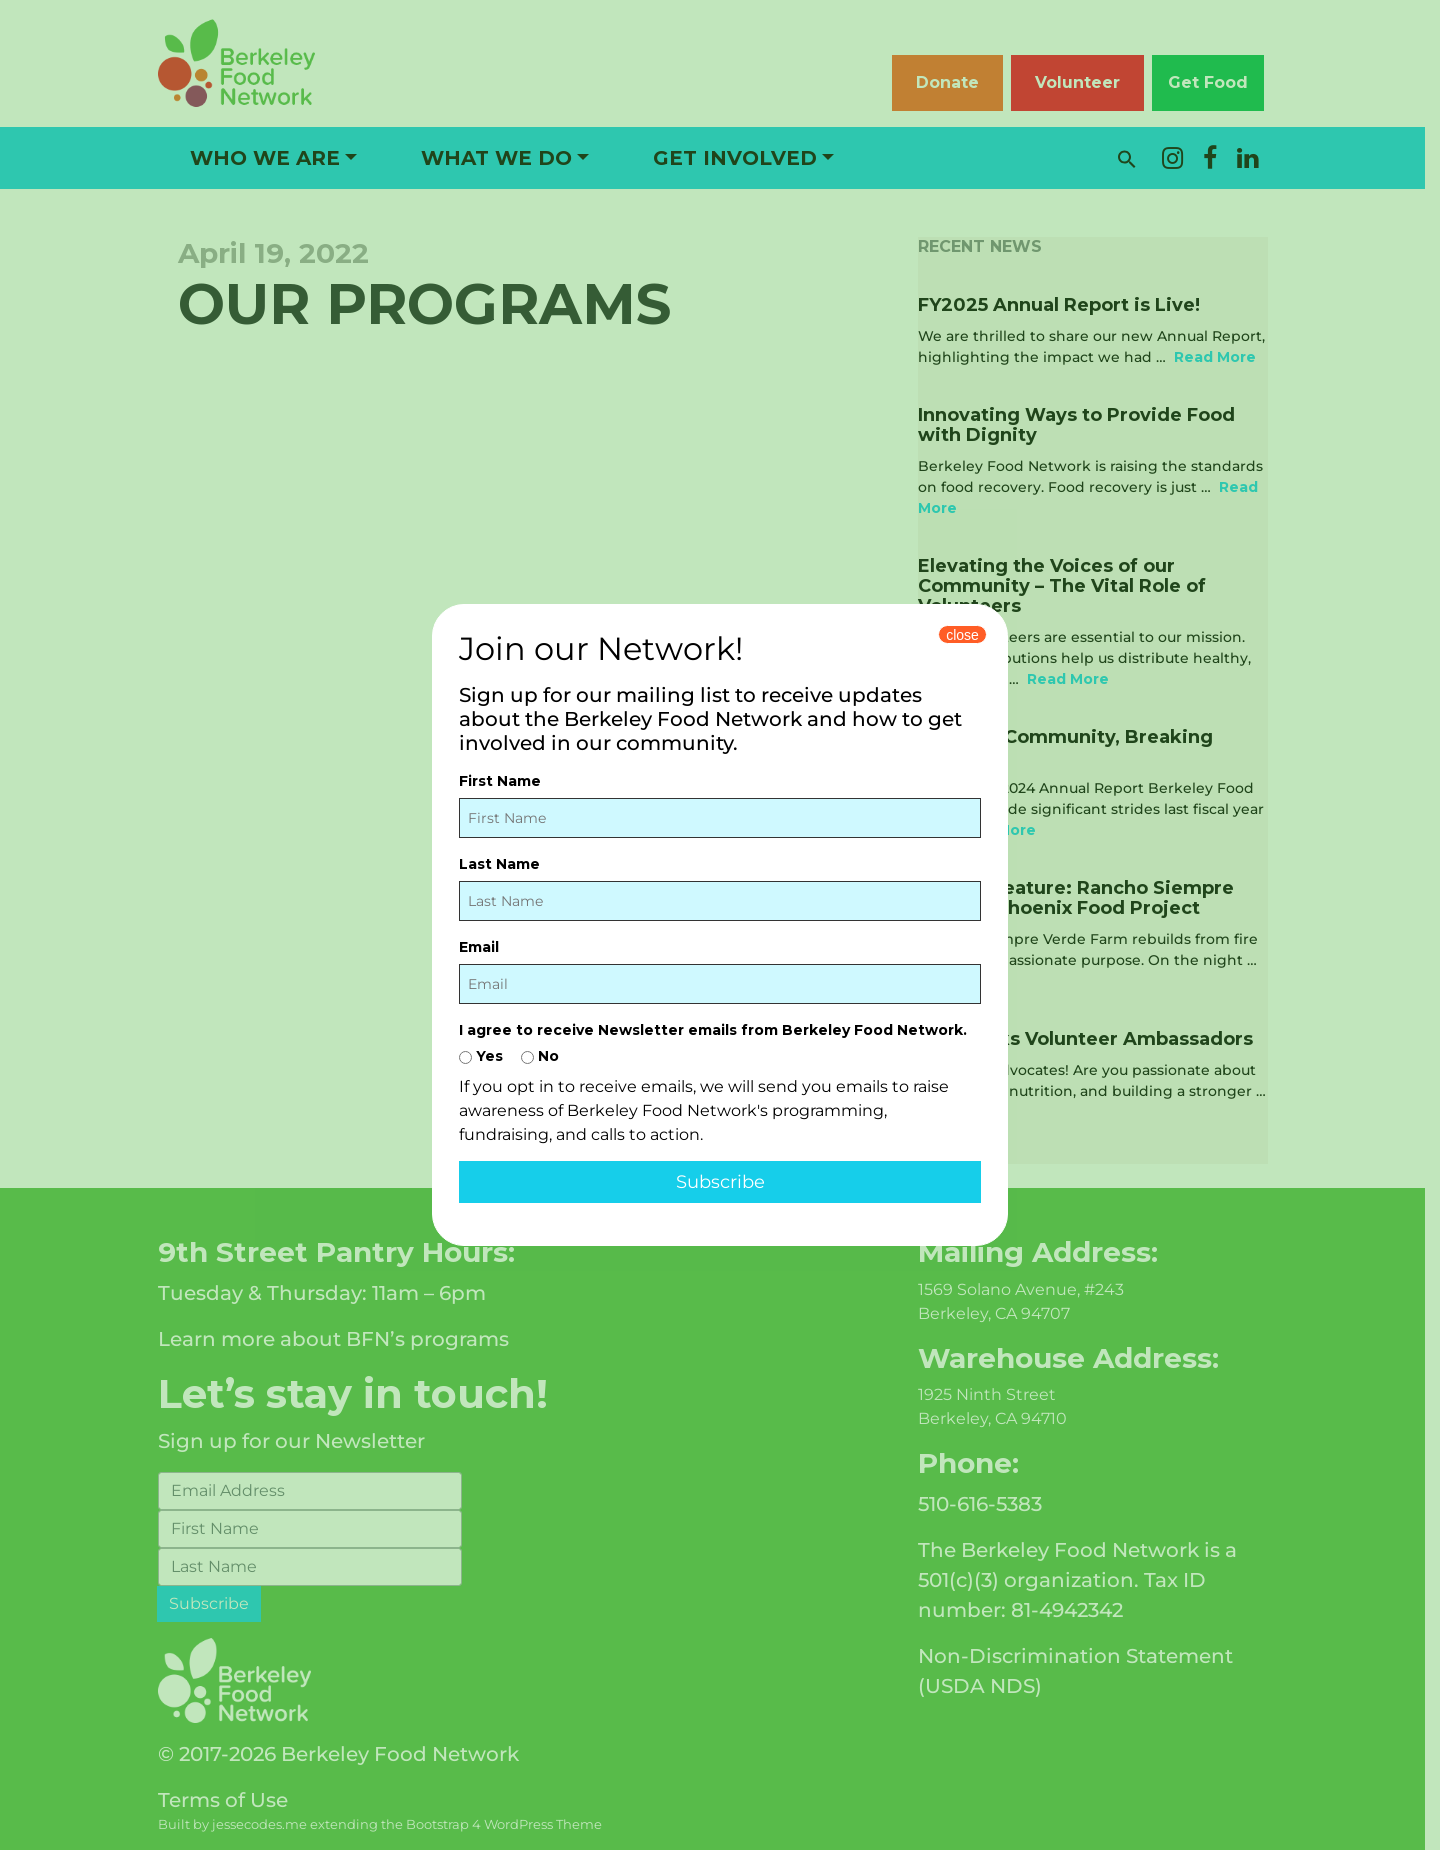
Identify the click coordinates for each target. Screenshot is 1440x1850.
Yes (481, 1056)
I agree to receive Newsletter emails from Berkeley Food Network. (713, 1030)
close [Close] (962, 635)
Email (479, 947)
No (540, 1056)
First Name (500, 781)
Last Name (499, 864)
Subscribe (720, 1182)
